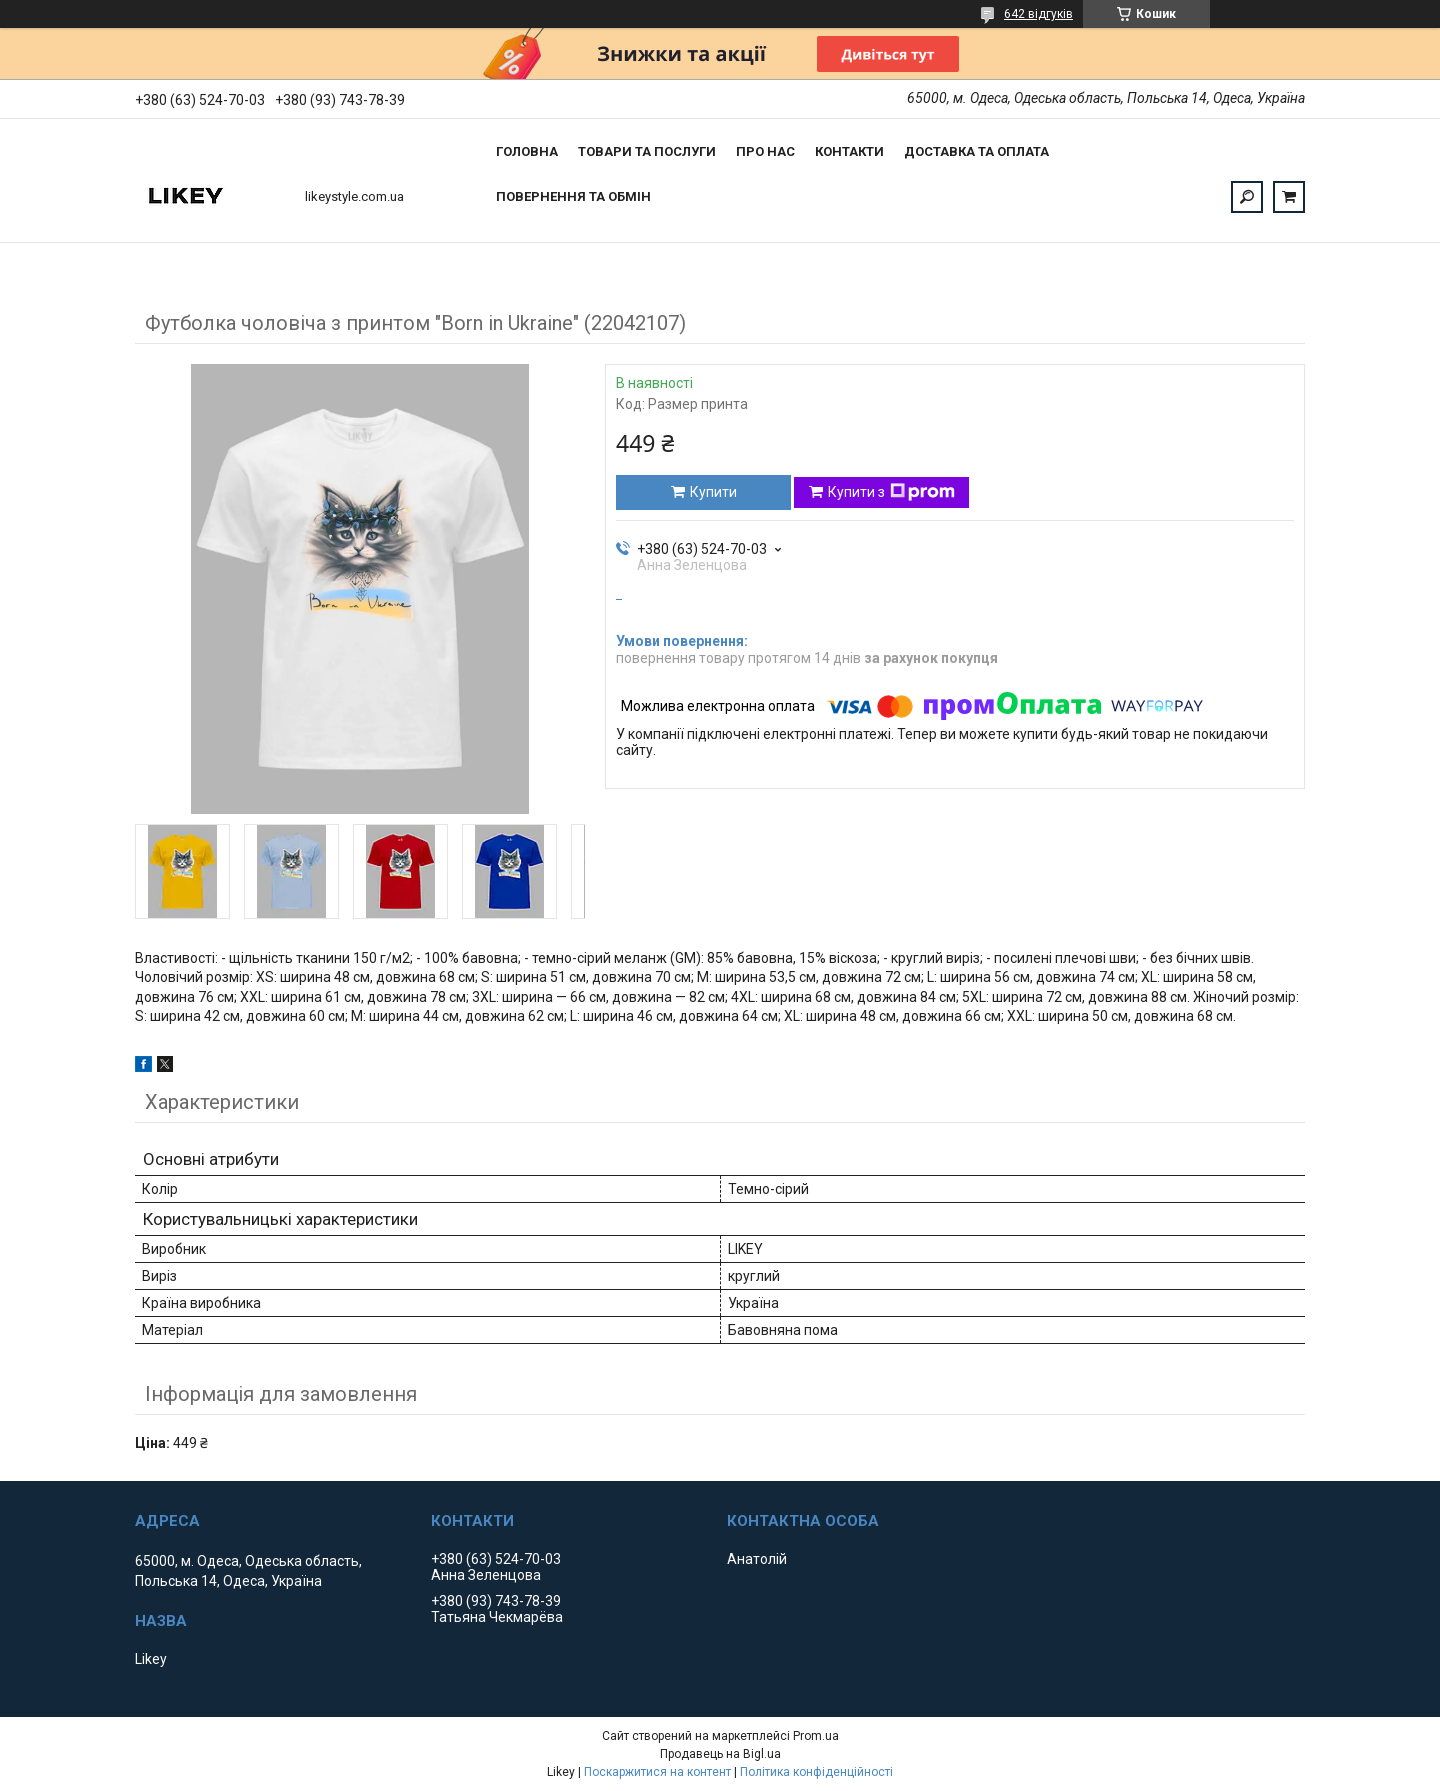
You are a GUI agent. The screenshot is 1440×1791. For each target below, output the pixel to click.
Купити (713, 492)
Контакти (849, 151)
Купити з (891, 492)
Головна (527, 151)
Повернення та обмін (573, 196)
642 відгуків (1038, 14)
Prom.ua (816, 1736)
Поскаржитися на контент (657, 1772)
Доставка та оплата (976, 151)
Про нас (765, 151)
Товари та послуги (647, 151)
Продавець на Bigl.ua (720, 1754)
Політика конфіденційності (816, 1772)
